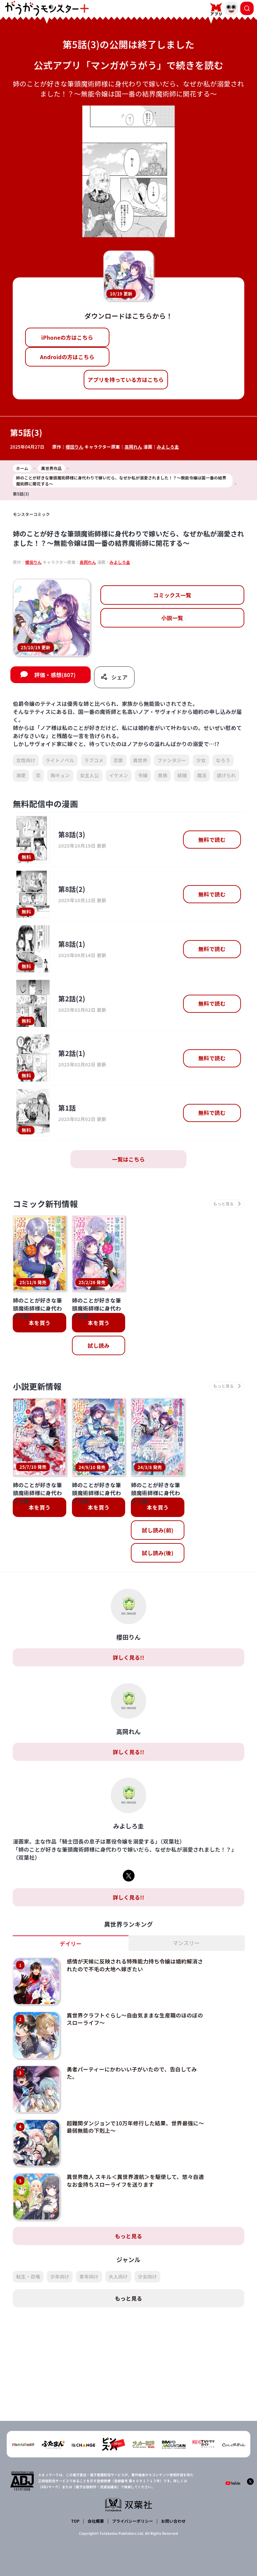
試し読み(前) (157, 1530)
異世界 (140, 760)
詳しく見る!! (128, 1657)
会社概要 (96, 2521)
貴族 (162, 775)
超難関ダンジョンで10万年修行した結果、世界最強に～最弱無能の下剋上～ (135, 2126)
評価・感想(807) (55, 675)
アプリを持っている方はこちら (126, 380)
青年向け (88, 2276)
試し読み (98, 1345)
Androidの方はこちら (67, 357)
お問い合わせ (173, 2521)
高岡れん (133, 447)
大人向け (118, 2276)
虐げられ (226, 775)
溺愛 (21, 775)
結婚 (182, 775)
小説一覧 (172, 618)
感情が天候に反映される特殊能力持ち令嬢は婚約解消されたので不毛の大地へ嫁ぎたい (135, 1965)
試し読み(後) (157, 1553)
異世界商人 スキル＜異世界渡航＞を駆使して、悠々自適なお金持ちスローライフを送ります (135, 2180)
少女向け (147, 2276)
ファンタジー (171, 760)
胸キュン (60, 775)
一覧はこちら (128, 1159)
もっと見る (128, 2236)
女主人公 (89, 775)
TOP (75, 2521)
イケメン (118, 775)
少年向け (59, 2276)
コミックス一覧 (172, 595)
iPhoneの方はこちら (67, 337)
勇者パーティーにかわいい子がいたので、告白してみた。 (132, 2072)
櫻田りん (74, 447)
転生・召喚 (28, 2276)
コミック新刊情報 (45, 1203)
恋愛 (118, 760)
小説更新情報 (37, 1386)
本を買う (40, 1323)
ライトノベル (60, 760)
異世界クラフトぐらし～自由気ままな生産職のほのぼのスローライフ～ (135, 2019)
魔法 (202, 775)
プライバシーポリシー (132, 2521)
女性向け (25, 760)
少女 (201, 760)
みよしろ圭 (168, 447)
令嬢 (143, 775)
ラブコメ (93, 760)
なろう (223, 760)
